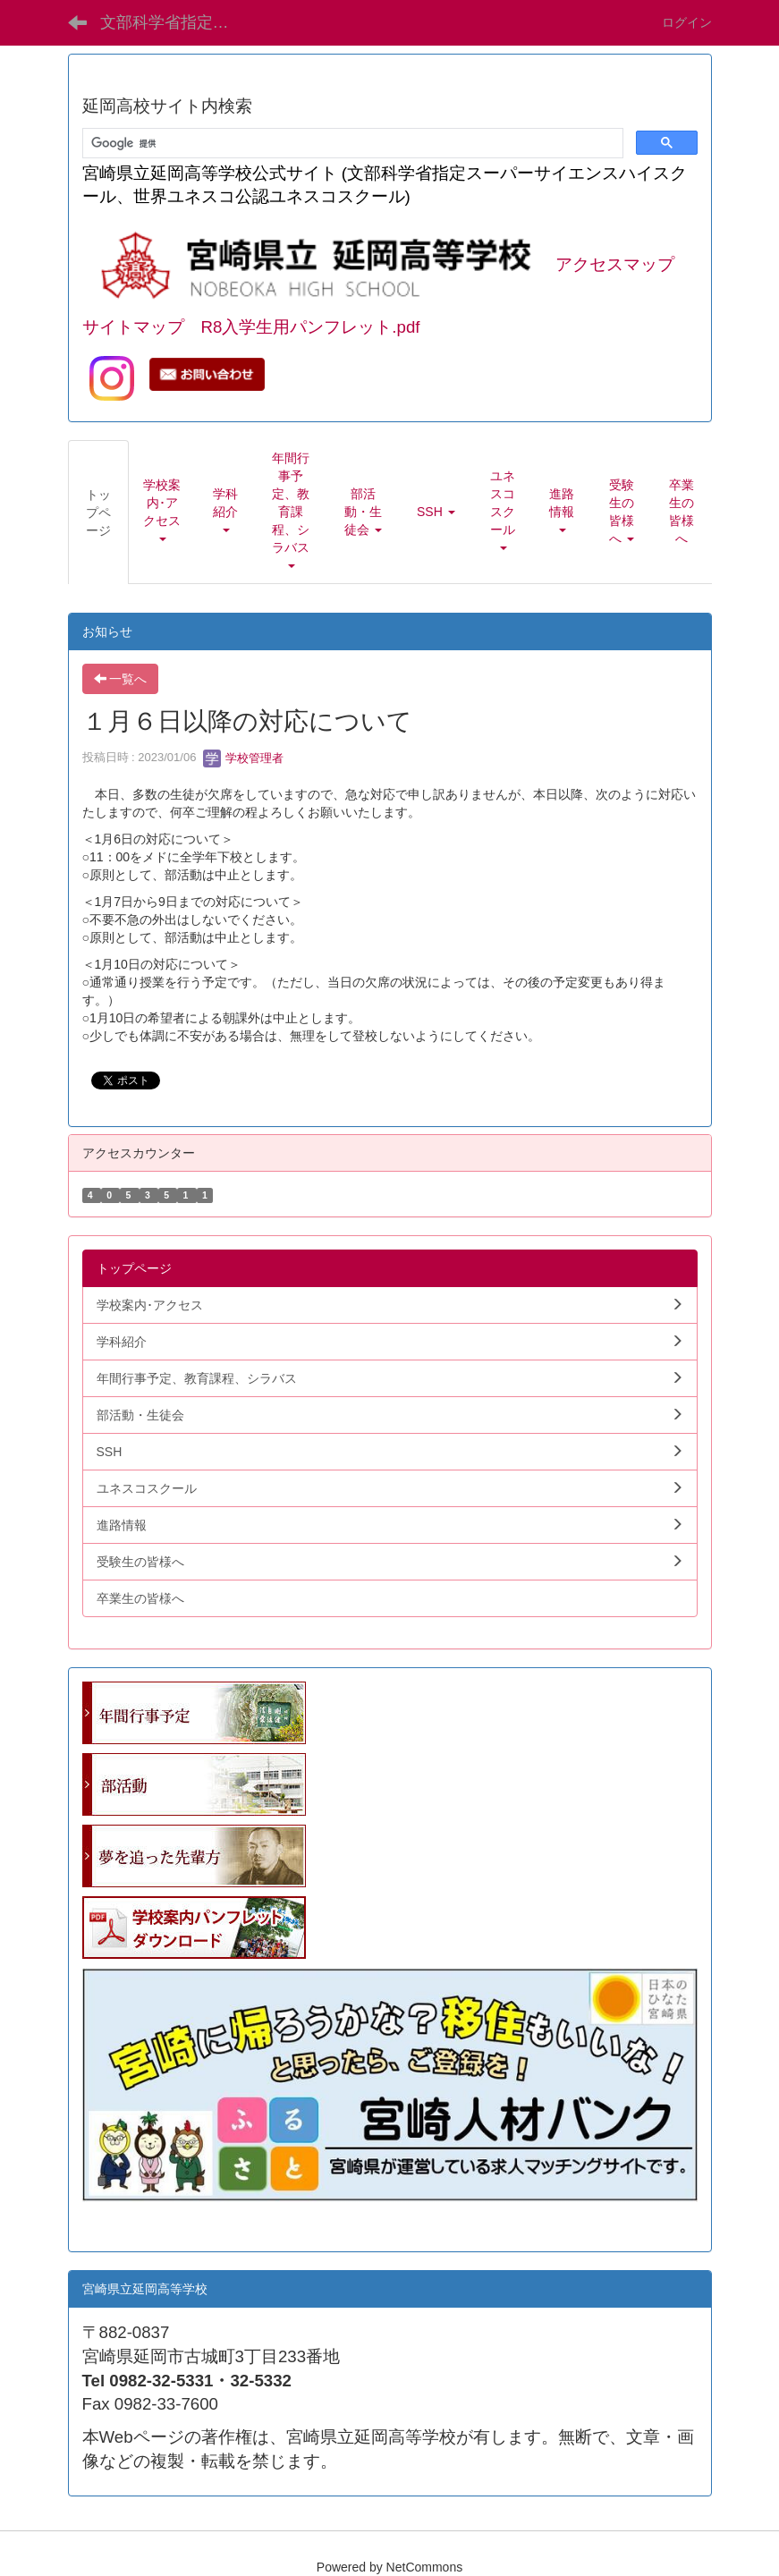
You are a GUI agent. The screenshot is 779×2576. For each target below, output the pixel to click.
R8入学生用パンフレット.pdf (310, 327)
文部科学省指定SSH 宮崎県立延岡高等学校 (175, 22)
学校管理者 (243, 758)
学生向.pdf (111, 2220)
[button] (162, 511)
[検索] (351, 143)
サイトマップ (133, 327)
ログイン (687, 22)
